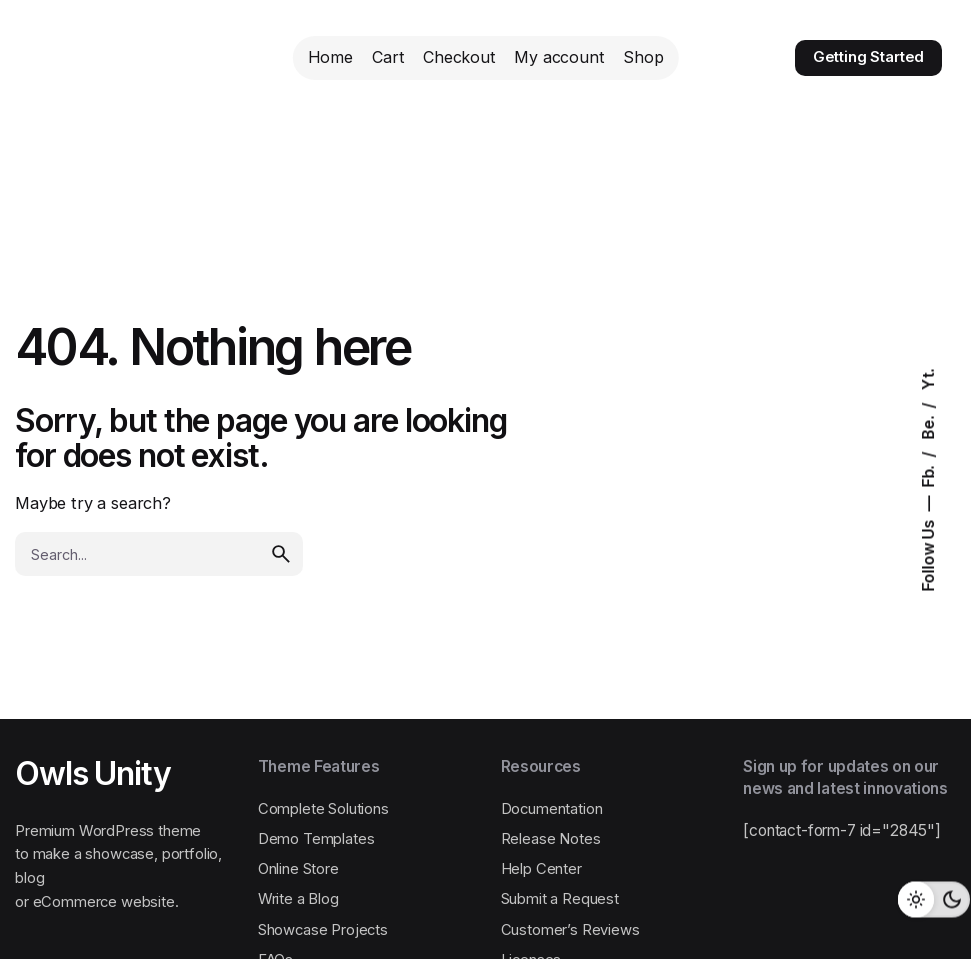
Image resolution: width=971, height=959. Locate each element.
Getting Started (869, 57)
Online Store (298, 869)
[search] (281, 554)
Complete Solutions (323, 809)
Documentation (552, 809)
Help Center (541, 869)
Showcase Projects (323, 930)
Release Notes (551, 839)
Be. (928, 425)
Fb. (928, 474)
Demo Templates (316, 839)
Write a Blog (298, 899)
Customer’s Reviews (570, 930)
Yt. (928, 379)
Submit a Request (560, 899)
